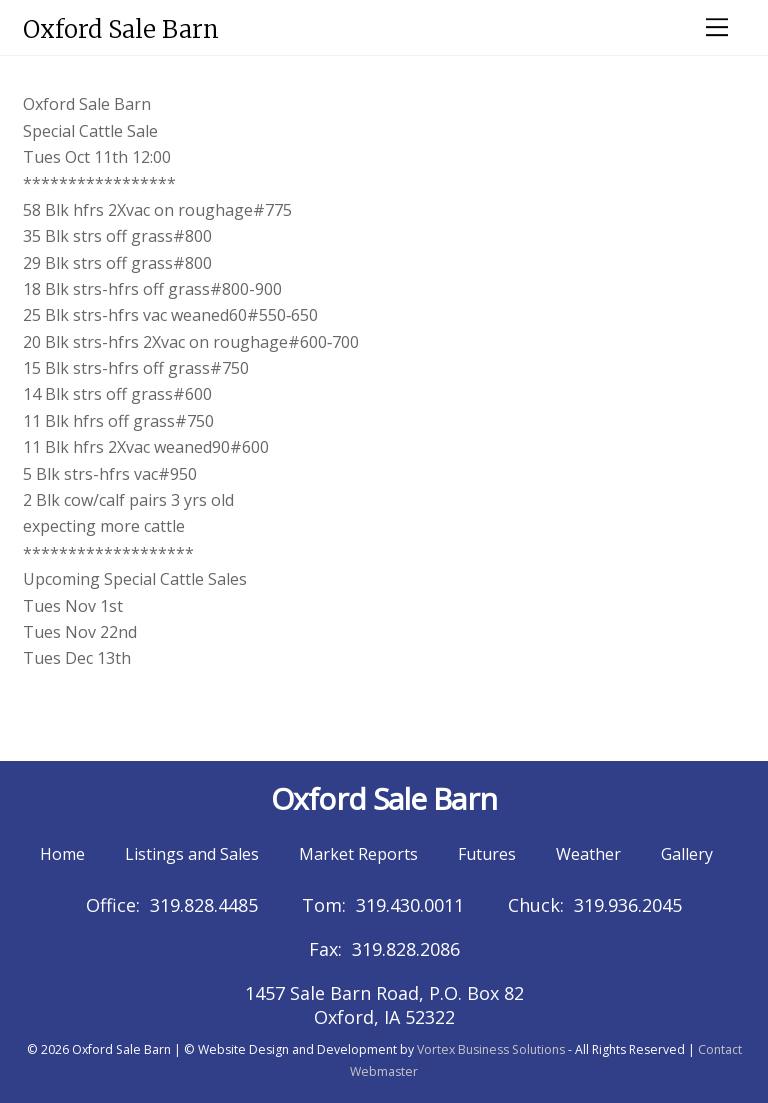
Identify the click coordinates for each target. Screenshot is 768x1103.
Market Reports (358, 854)
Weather (588, 854)
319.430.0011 (410, 905)
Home (62, 854)
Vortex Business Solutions (491, 1049)
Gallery (687, 854)
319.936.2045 (628, 905)
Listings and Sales (192, 854)
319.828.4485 (204, 905)
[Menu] (717, 27)
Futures (487, 854)
